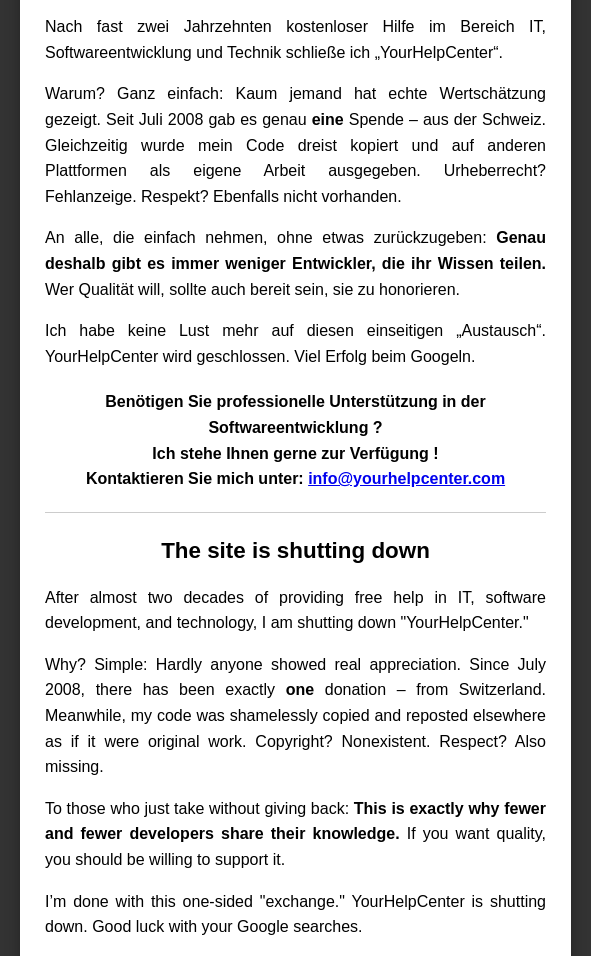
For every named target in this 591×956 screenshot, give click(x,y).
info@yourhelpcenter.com (406, 478)
